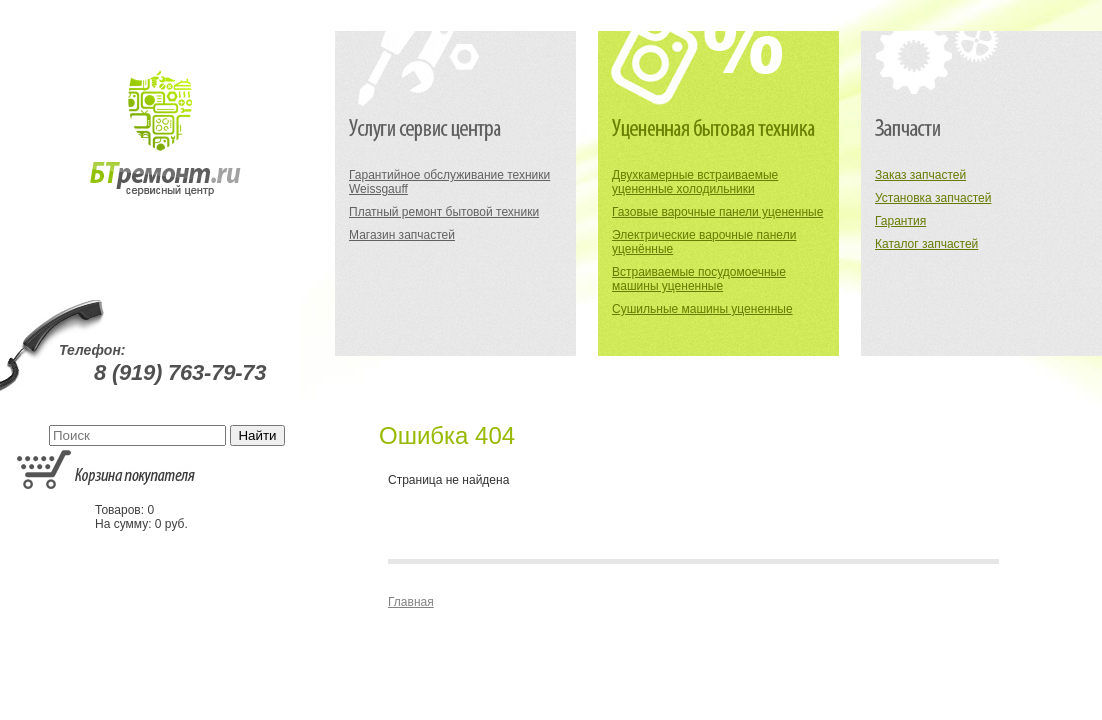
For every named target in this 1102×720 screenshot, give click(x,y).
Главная (411, 602)
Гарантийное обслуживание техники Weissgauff (449, 182)
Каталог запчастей (926, 244)
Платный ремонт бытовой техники (444, 212)
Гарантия (900, 221)
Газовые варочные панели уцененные (717, 212)
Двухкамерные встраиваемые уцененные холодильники (695, 182)
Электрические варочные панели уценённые (704, 242)
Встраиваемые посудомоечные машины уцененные (699, 279)
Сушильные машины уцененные (702, 309)
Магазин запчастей (402, 235)
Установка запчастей (933, 198)
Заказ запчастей (920, 175)
